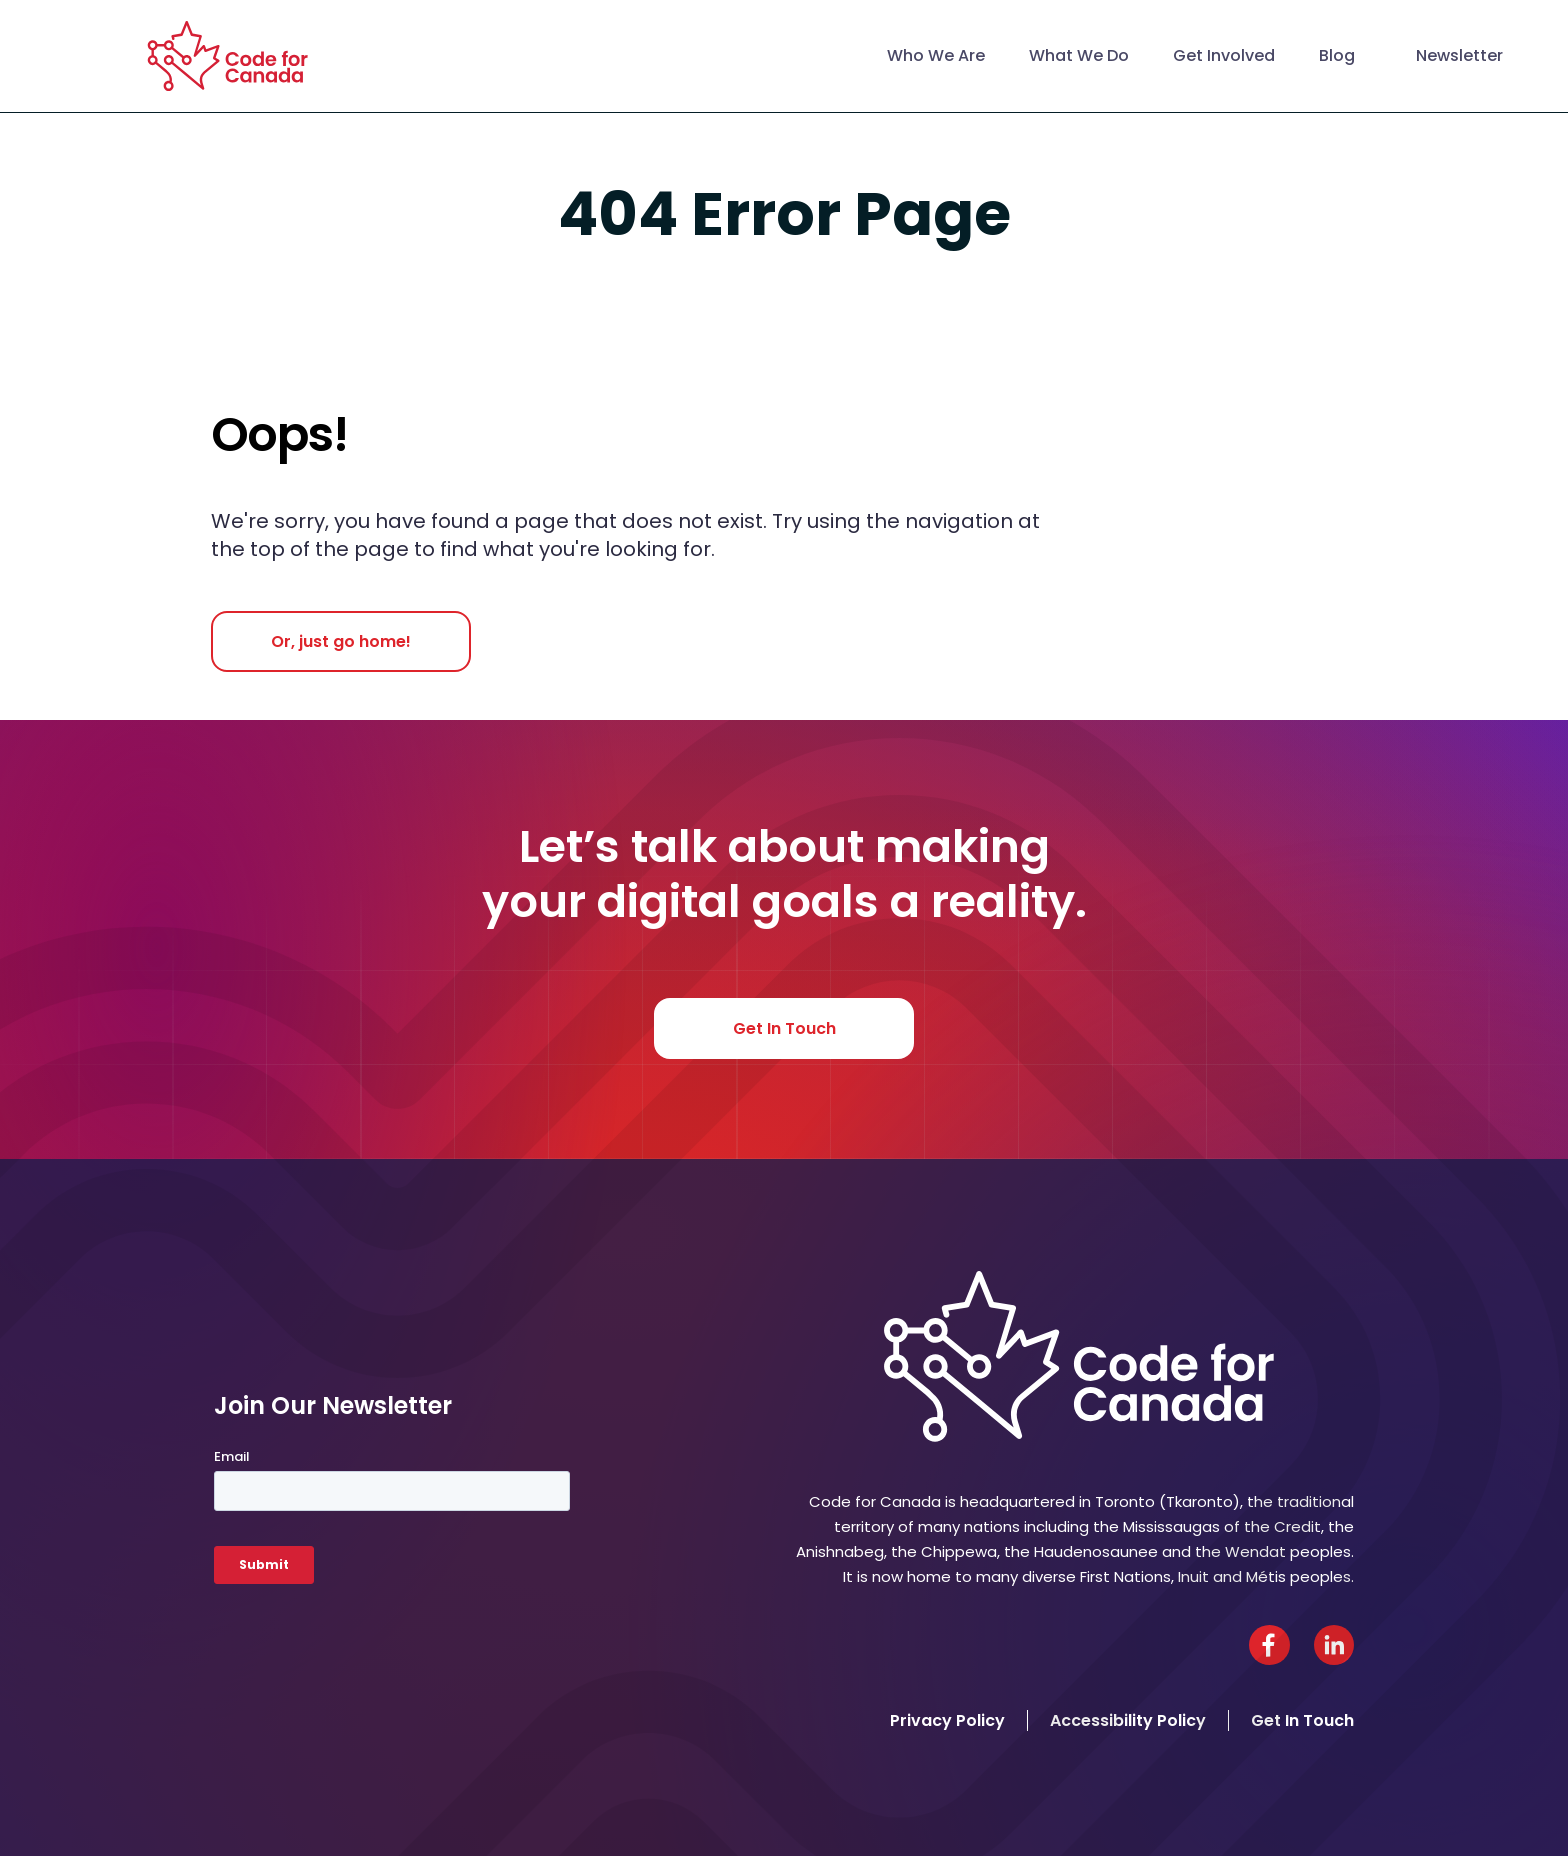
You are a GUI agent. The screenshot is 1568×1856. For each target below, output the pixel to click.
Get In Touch (784, 1028)
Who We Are (936, 55)
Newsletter (1459, 55)
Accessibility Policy (1128, 1720)
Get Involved (1224, 55)
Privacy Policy (947, 1720)
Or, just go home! (341, 641)
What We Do (1079, 55)
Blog (1337, 55)
